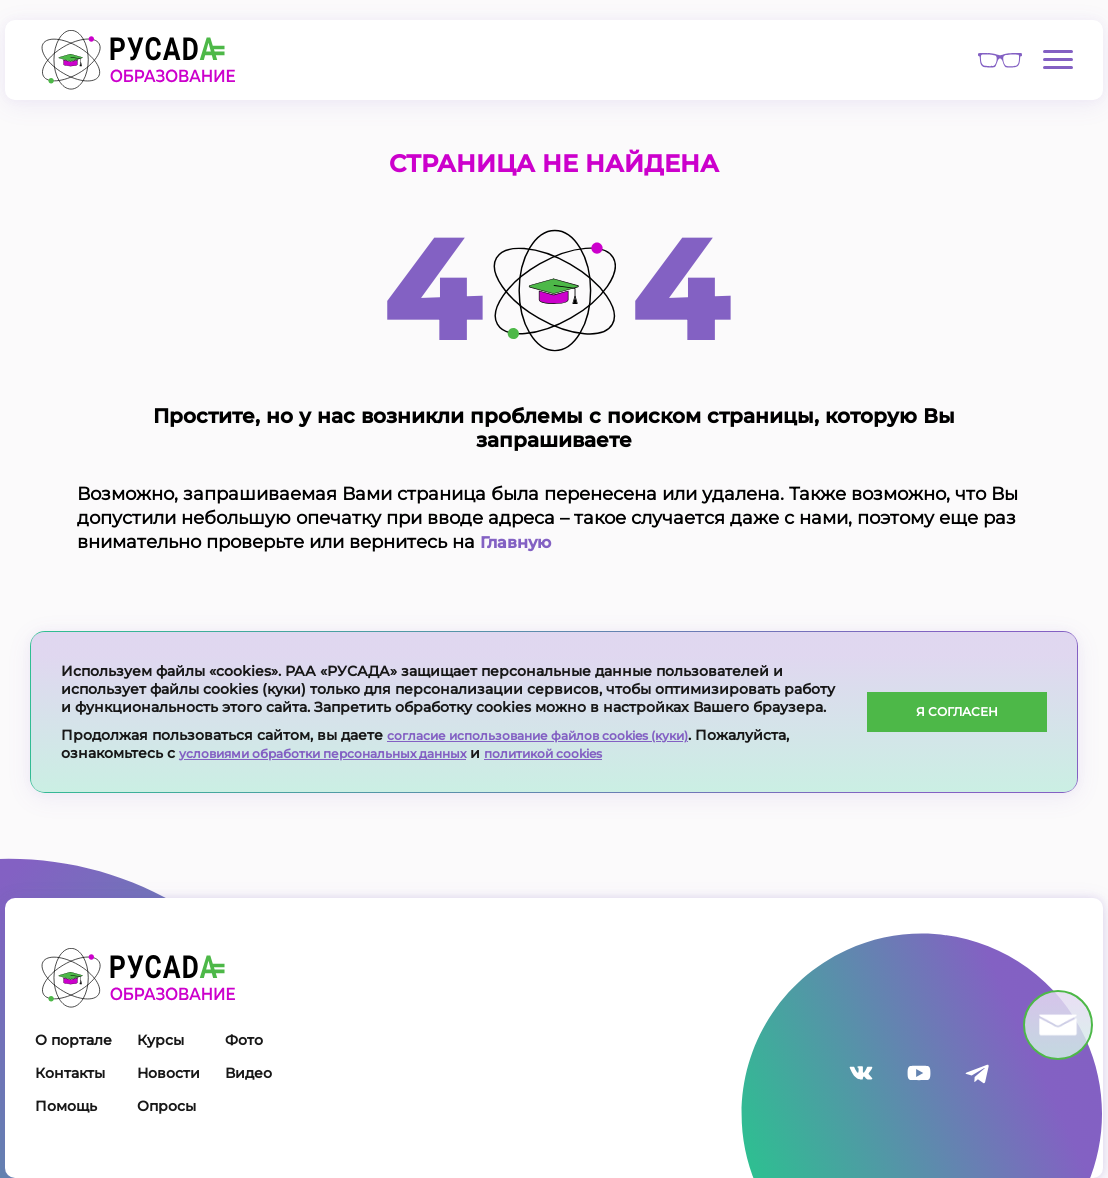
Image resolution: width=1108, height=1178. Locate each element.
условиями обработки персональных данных (348, 753)
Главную (520, 542)
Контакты (70, 1073)
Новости (168, 1073)
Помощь (66, 1106)
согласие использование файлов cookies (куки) (564, 735)
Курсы (160, 1040)
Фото (244, 1040)
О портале (73, 1040)
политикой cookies (606, 753)
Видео (248, 1073)
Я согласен (957, 712)
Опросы (166, 1106)
